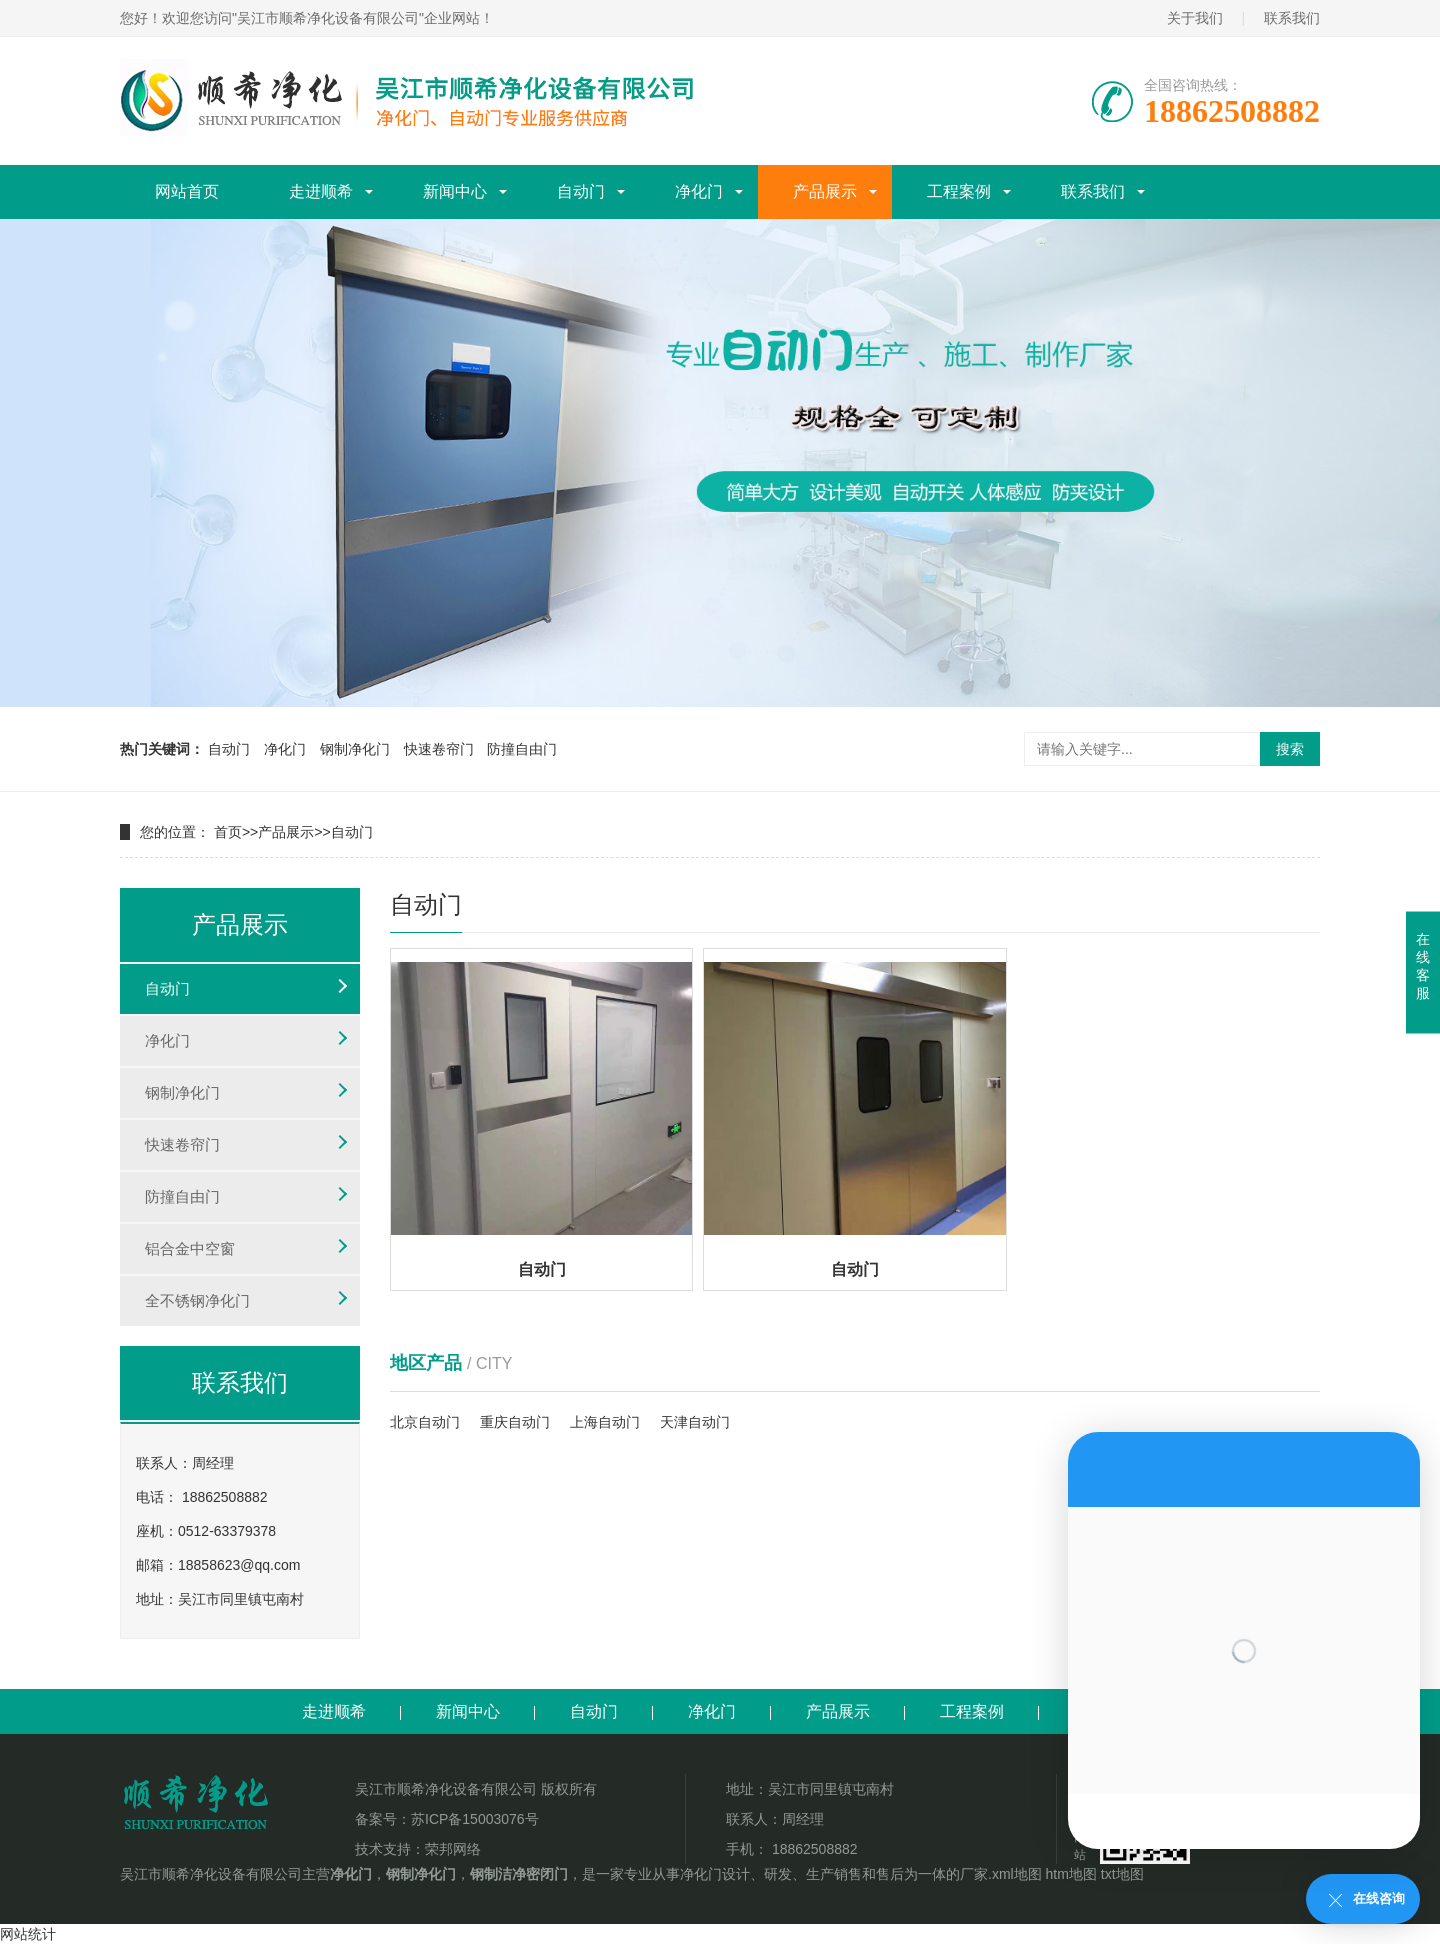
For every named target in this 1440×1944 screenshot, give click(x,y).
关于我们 (1195, 18)
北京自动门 (425, 1422)
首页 (228, 832)
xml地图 (1017, 1874)
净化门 (699, 191)
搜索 (1290, 749)
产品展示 (825, 191)
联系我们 (1292, 18)
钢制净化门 (355, 749)
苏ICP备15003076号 (475, 1819)
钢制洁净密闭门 (519, 1874)
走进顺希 (321, 191)
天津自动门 (695, 1422)
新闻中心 (455, 191)
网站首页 (187, 191)
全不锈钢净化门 (197, 1300)
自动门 (581, 191)
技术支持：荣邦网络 (418, 1849)
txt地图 (1122, 1874)
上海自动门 (605, 1422)
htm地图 (1071, 1874)
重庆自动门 (515, 1422)
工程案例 (959, 191)
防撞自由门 (522, 749)
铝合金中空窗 (190, 1248)
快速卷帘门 (439, 749)
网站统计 (28, 1934)
